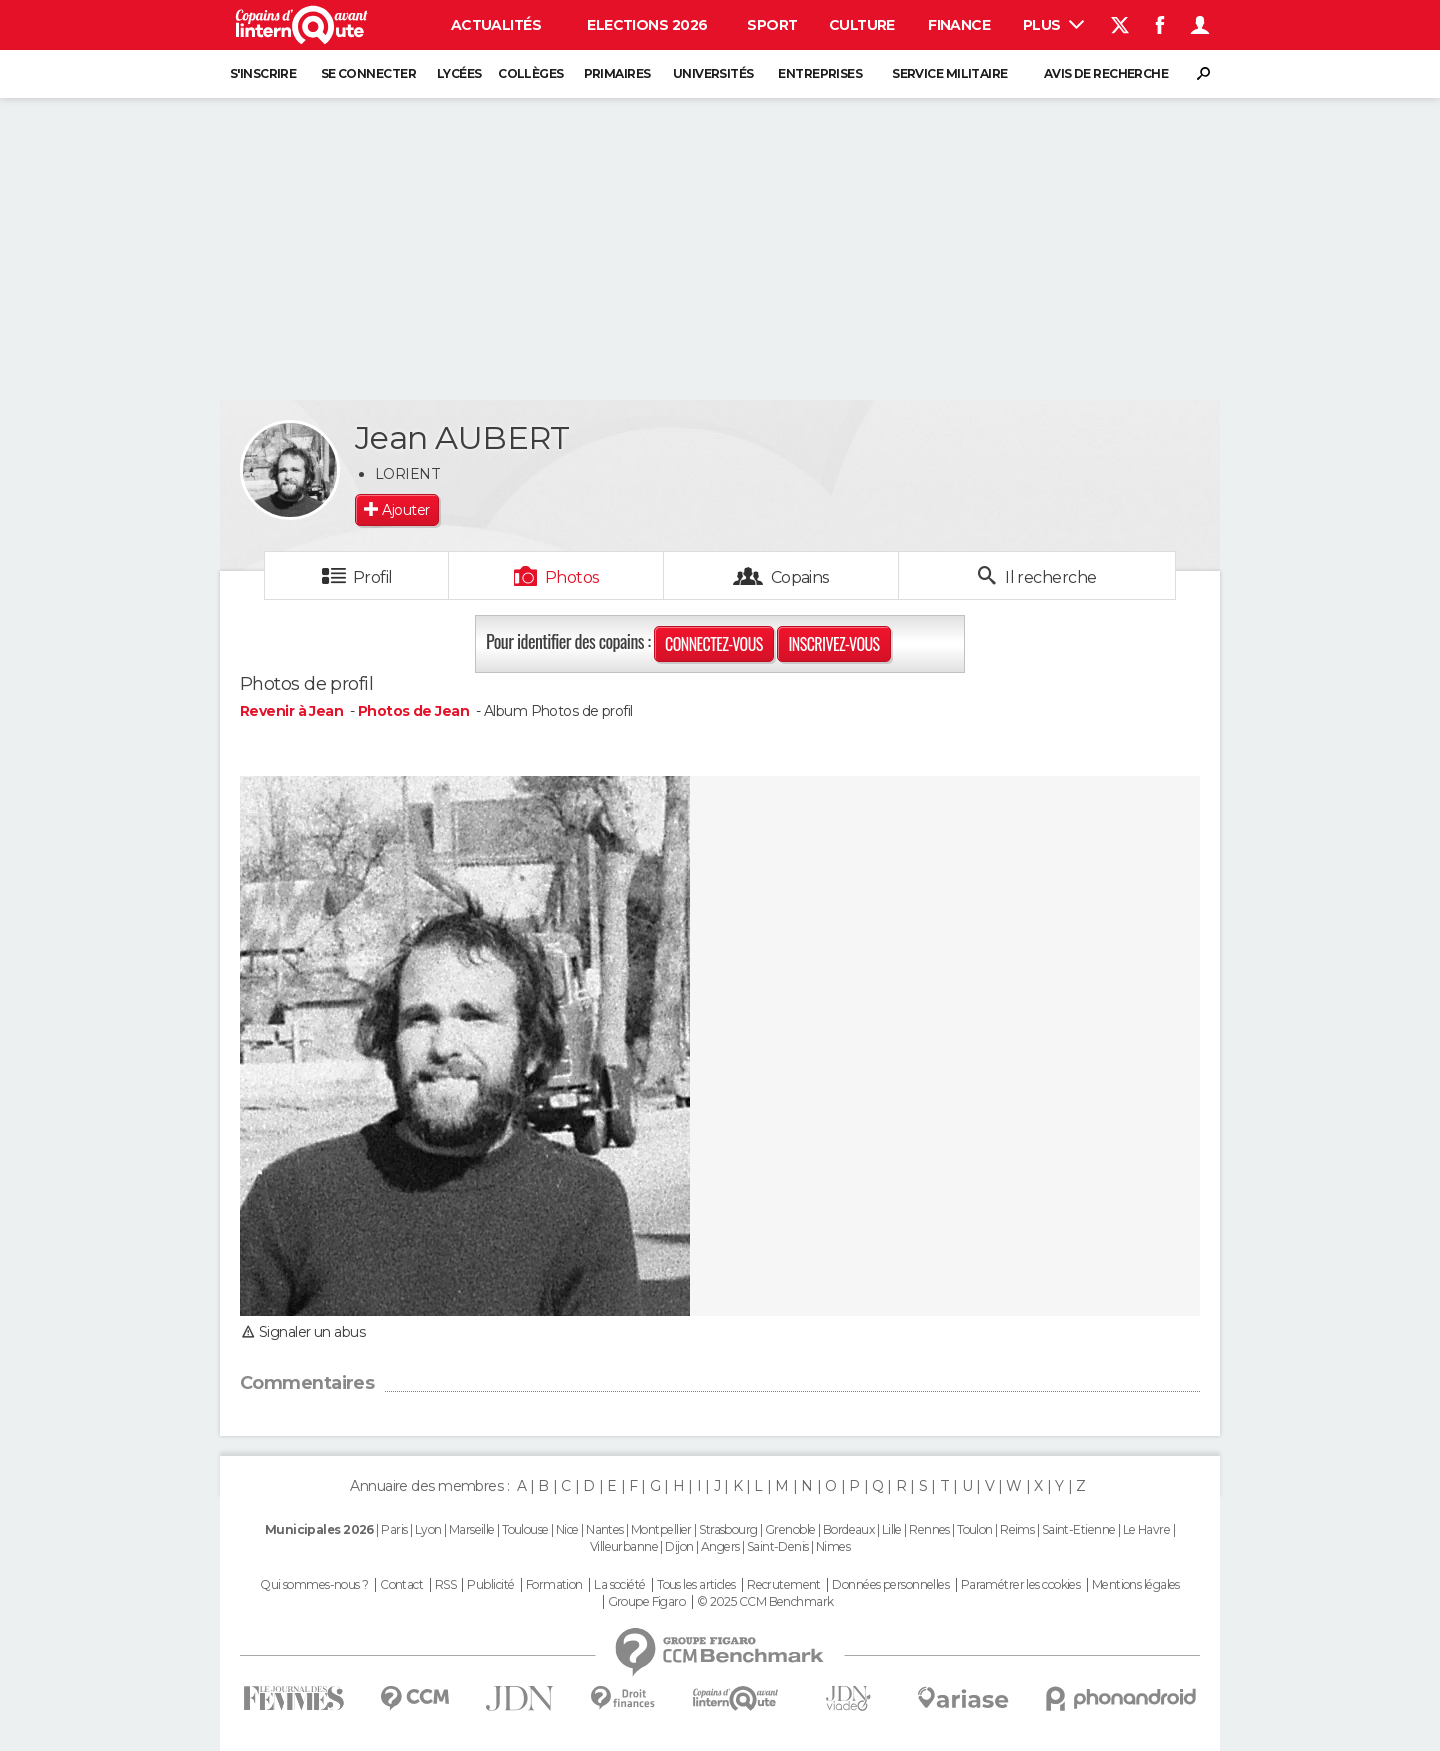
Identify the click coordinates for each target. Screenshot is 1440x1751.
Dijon (679, 1546)
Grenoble (790, 1529)
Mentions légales (1136, 1585)
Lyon (428, 1529)
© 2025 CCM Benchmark (765, 1602)
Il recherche (1049, 577)
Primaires (617, 73)
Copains (800, 577)
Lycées (459, 73)
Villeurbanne (624, 1546)
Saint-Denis (778, 1546)
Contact (401, 1585)
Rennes (929, 1529)
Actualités (496, 25)
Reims (1017, 1529)
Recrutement (784, 1585)
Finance (959, 25)
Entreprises (820, 73)
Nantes (605, 1529)
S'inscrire (263, 73)
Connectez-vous (714, 644)
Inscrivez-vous (833, 644)
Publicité (490, 1585)
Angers (720, 1546)
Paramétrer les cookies (1021, 1585)
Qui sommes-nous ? (314, 1585)
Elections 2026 (647, 25)
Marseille (472, 1529)
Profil (373, 577)
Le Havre (1147, 1529)
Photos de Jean (413, 711)
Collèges (531, 73)
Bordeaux (849, 1529)
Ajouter (405, 510)
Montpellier (661, 1529)
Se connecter (368, 73)
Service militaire (949, 73)
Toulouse (525, 1529)
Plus (1053, 25)
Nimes (833, 1546)
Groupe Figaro (647, 1602)
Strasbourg (728, 1529)
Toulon (975, 1529)
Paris (394, 1529)
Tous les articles (696, 1585)
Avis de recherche (1106, 73)
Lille (892, 1529)
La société (619, 1585)
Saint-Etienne (1079, 1529)
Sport (772, 25)
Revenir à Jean (293, 711)
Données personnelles (890, 1585)
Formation (554, 1585)
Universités (713, 73)
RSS (445, 1585)
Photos (572, 577)
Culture (862, 25)
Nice (567, 1529)
